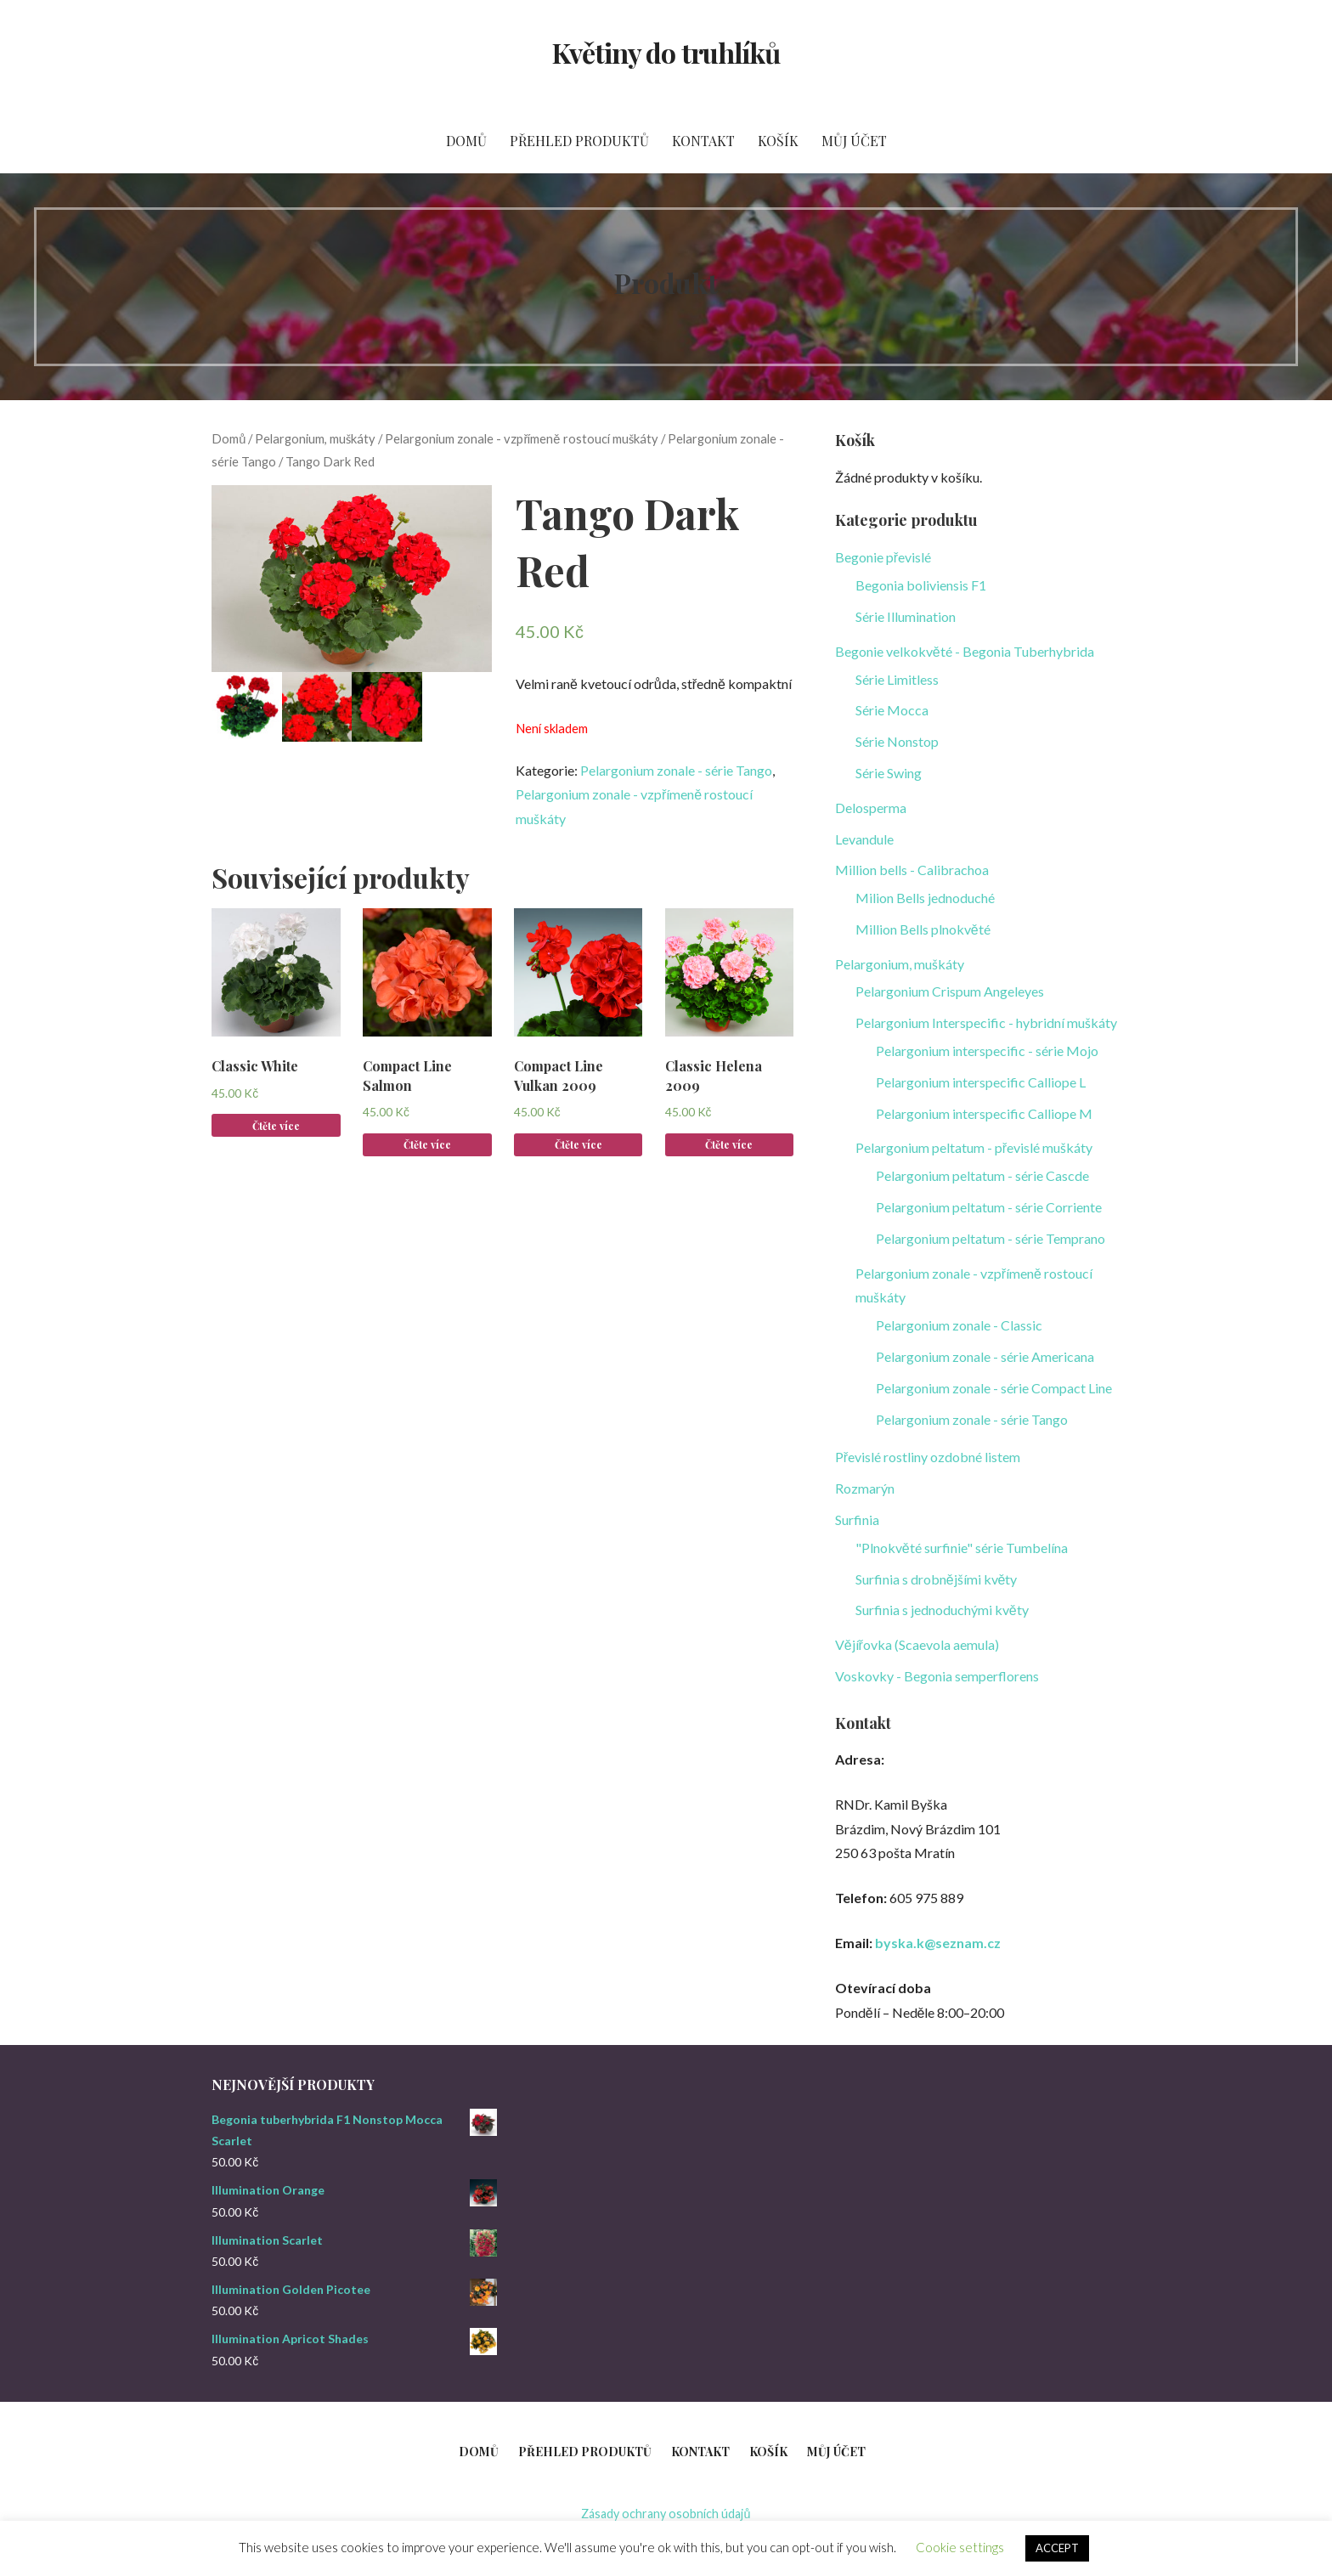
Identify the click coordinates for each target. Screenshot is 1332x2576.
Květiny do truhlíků (666, 52)
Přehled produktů (579, 141)
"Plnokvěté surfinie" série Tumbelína (961, 1547)
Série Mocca (891, 710)
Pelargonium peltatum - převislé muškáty (973, 1147)
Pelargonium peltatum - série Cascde (982, 1175)
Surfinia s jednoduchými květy (942, 1610)
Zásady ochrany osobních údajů (665, 2513)
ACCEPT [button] (1057, 2548)
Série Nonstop (897, 741)
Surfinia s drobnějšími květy (936, 1579)
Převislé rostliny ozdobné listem (927, 1457)
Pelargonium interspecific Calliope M (984, 1113)
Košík (778, 141)
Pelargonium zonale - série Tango (676, 770)
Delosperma (870, 807)
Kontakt (703, 141)
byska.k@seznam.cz (938, 1943)
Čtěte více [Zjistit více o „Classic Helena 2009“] (729, 1144)
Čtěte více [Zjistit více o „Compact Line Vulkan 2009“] (578, 1144)
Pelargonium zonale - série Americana (985, 1356)
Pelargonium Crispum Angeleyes (949, 991)
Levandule (864, 839)
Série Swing (888, 773)
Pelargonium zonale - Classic (959, 1325)
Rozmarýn (865, 1488)
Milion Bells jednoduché (925, 898)
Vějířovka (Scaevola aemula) (917, 1644)
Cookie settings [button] (960, 2547)
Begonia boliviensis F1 (920, 585)
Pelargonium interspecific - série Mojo (987, 1050)
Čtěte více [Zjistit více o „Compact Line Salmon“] (427, 1144)
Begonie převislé (883, 557)
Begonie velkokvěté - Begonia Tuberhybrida (964, 651)
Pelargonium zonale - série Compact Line (994, 1388)
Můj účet (854, 141)
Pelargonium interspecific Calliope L (981, 1082)
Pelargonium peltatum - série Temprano (990, 1238)
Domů (466, 141)
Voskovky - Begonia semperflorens (937, 1676)
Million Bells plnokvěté (923, 929)
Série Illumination (905, 616)
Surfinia (857, 1519)
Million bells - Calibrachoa (912, 869)
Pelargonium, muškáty (315, 438)
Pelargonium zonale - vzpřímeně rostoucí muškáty (521, 438)
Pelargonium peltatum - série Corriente (989, 1207)
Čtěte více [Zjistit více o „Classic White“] (276, 1126)
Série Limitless (897, 679)
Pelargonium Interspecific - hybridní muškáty (986, 1022)
